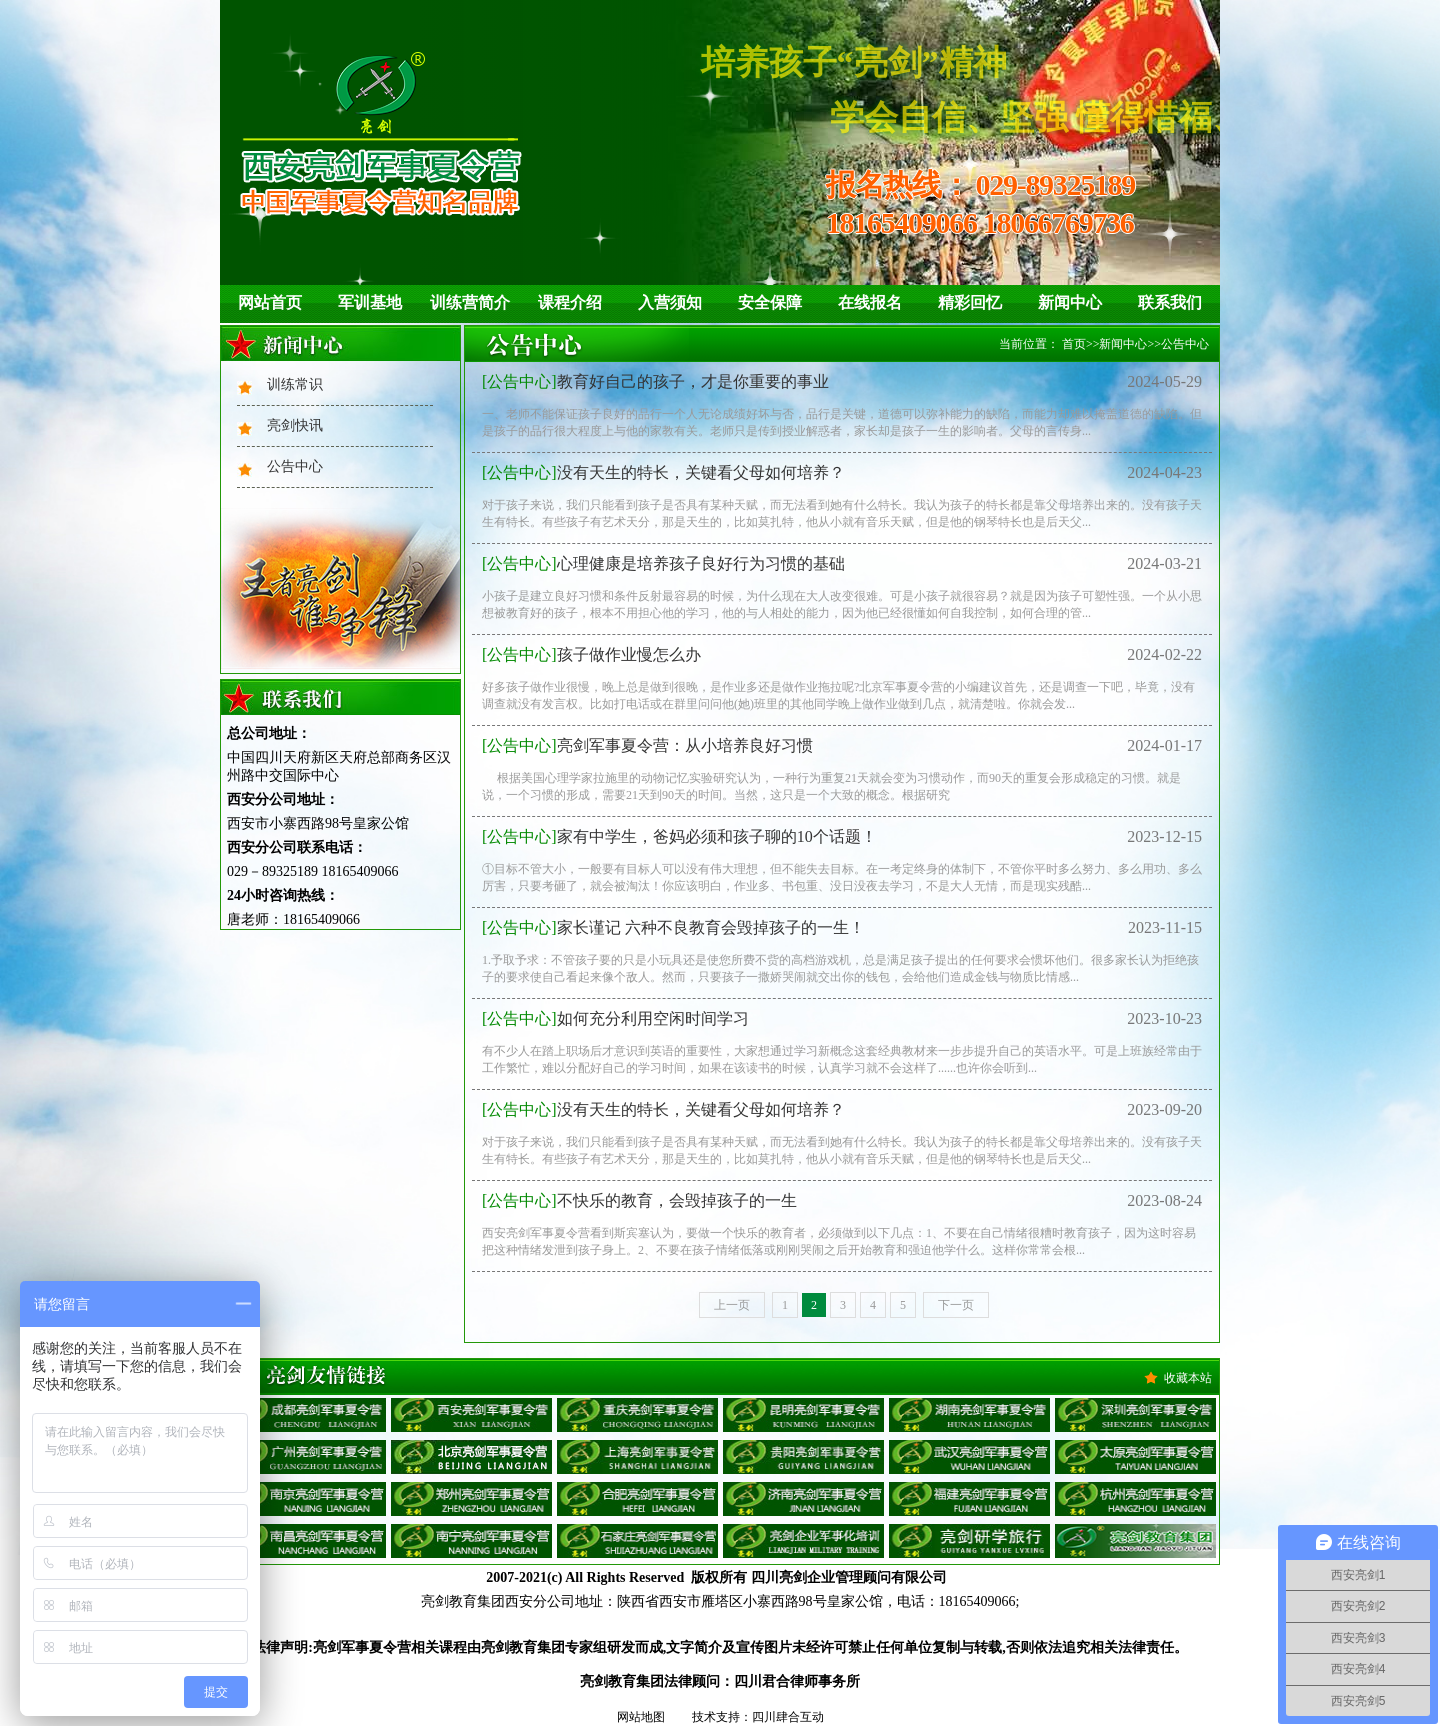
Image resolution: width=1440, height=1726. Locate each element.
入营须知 (670, 302)
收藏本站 (1188, 1378)
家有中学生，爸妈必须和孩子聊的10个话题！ (679, 836)
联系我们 (1170, 302)
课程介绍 (570, 302)
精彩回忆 (970, 302)
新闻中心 (1070, 302)
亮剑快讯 (295, 425)
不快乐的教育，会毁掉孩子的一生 (639, 1200)
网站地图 (641, 1717)
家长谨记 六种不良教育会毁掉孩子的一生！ (673, 927)
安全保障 (770, 302)
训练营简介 (470, 302)
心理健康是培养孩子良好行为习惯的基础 (663, 563)
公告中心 (295, 466)
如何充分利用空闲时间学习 (615, 1018)
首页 (1074, 344)
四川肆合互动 (788, 1717)
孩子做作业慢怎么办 (591, 654)
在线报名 (870, 302)
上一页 (732, 1305)
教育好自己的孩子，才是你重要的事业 (655, 381)
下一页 (956, 1305)
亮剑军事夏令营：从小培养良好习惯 (647, 745)
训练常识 (295, 384)
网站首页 (270, 302)
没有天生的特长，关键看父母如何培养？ (663, 472)
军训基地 (370, 302)
